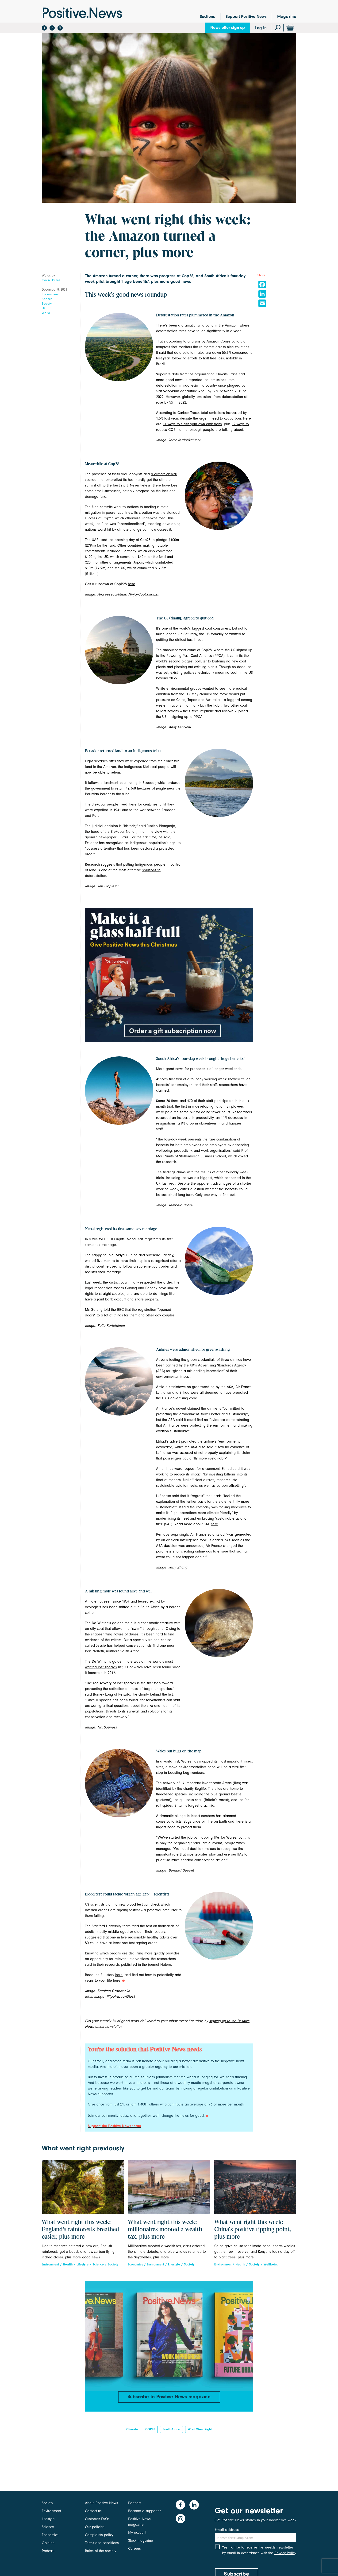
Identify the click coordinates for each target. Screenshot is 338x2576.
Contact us (93, 2511)
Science (47, 299)
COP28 (150, 2430)
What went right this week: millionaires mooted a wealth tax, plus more (165, 2230)
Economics (135, 2264)
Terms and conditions (102, 2543)
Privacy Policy (285, 2554)
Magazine (286, 16)
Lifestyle (82, 2264)
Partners (134, 2503)
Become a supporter (144, 2511)
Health (68, 2264)
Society (47, 304)
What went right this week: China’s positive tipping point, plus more (252, 2230)
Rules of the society (100, 2551)
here (214, 1524)
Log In (261, 27)
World (46, 313)
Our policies (94, 2527)
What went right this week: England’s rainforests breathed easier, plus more (80, 2230)
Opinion (48, 2543)
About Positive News (101, 2503)
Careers (134, 2548)
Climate (132, 2430)
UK (44, 308)
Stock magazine (140, 2540)
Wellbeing (271, 2264)
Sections (207, 16)
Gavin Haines (51, 280)
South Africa (171, 2430)
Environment (50, 294)
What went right (200, 2430)
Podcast (48, 2551)
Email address (227, 2529)
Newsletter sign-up (227, 27)
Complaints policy (99, 2535)
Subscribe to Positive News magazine (169, 2397)
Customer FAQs (97, 2519)
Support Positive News (246, 16)
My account (137, 2532)
